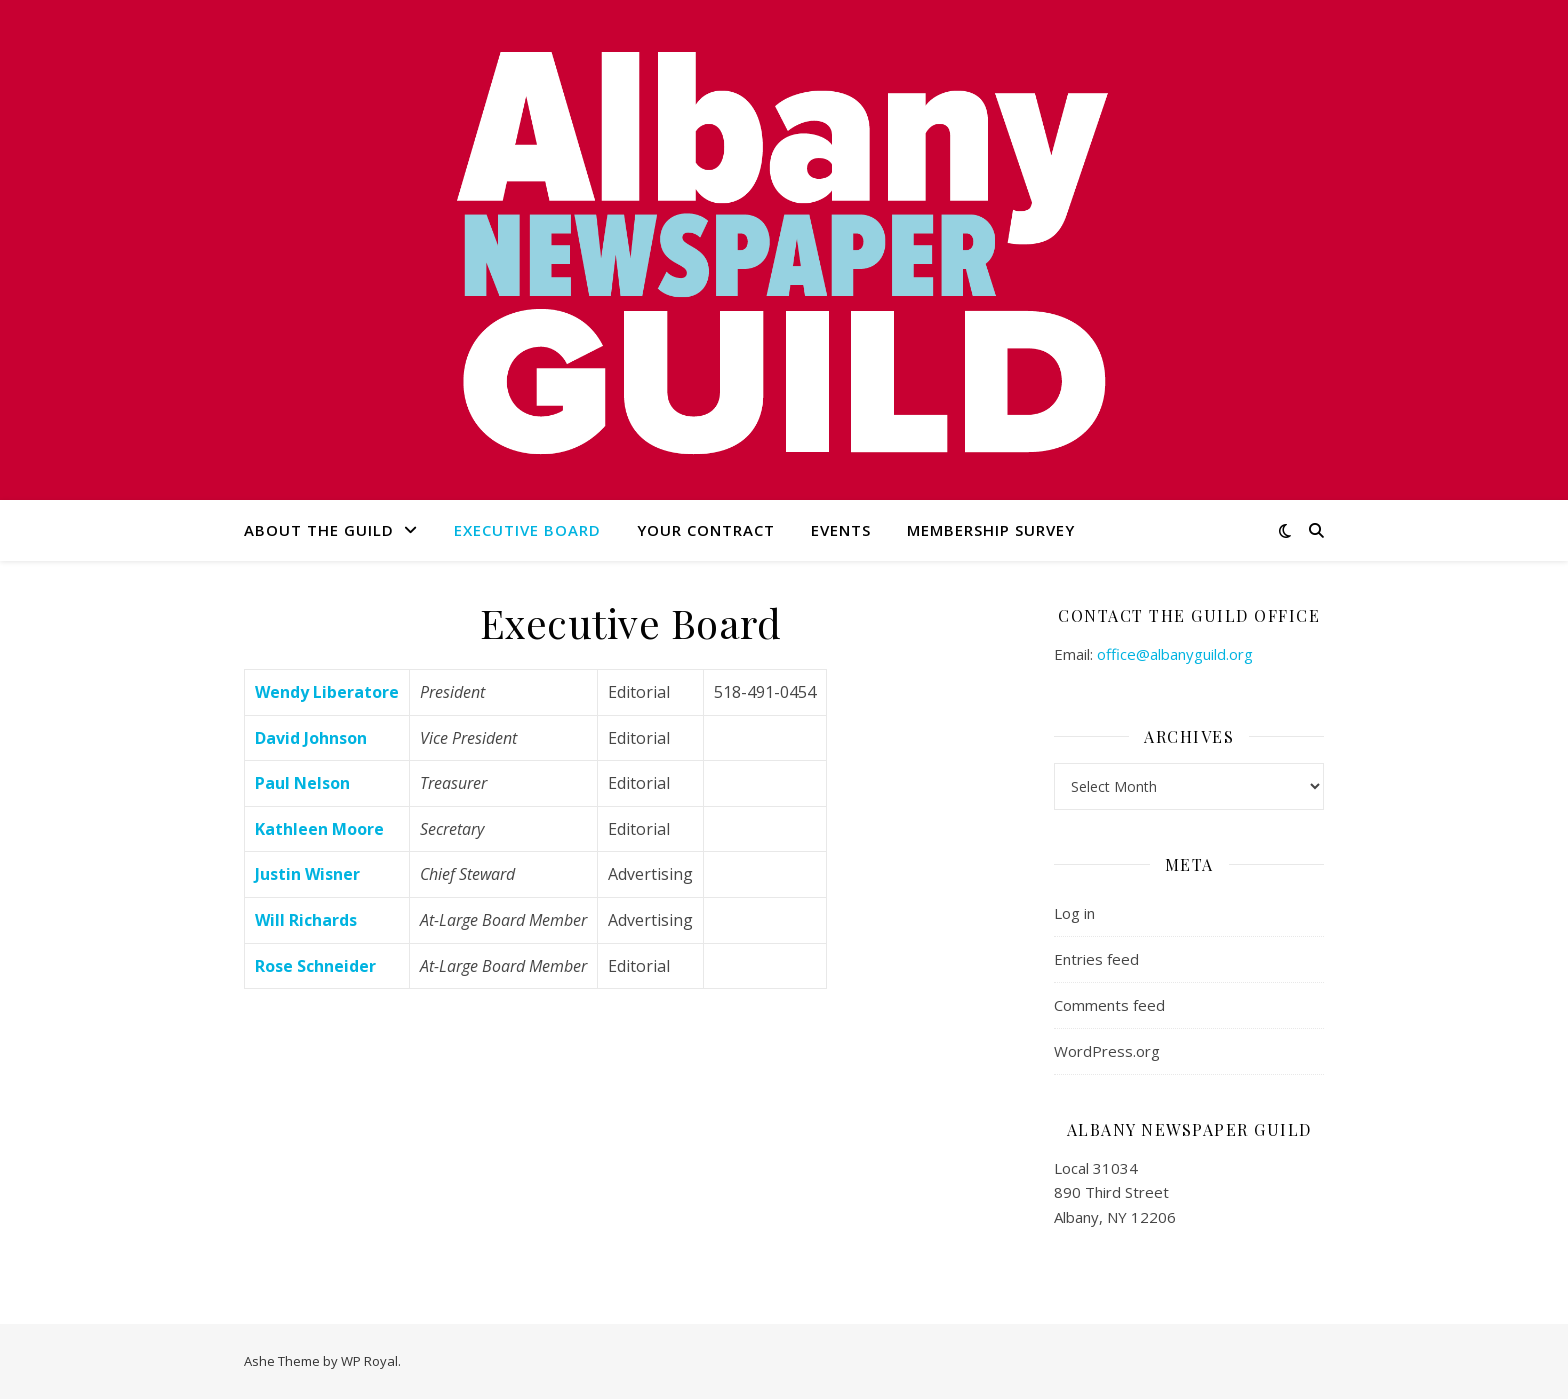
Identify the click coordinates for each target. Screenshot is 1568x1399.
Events (841, 530)
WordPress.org (1107, 1051)
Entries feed (1096, 959)
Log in (1074, 913)
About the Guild (319, 530)
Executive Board (527, 530)
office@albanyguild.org (1175, 654)
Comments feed (1109, 1005)
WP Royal (369, 1361)
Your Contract (706, 530)
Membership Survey (991, 530)
